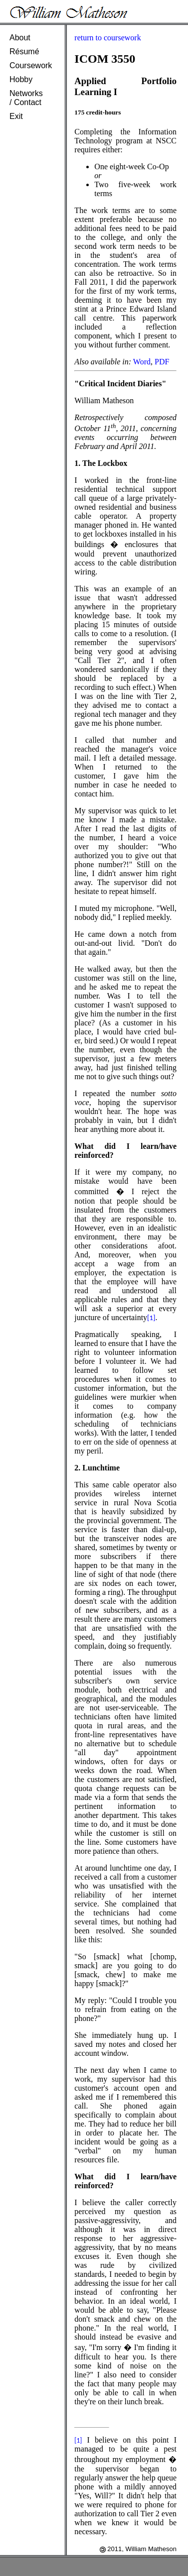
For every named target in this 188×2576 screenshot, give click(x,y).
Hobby (20, 79)
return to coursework (107, 37)
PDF (162, 361)
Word (142, 361)
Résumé (24, 51)
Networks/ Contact (26, 98)
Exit (16, 116)
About (19, 37)
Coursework (30, 65)
